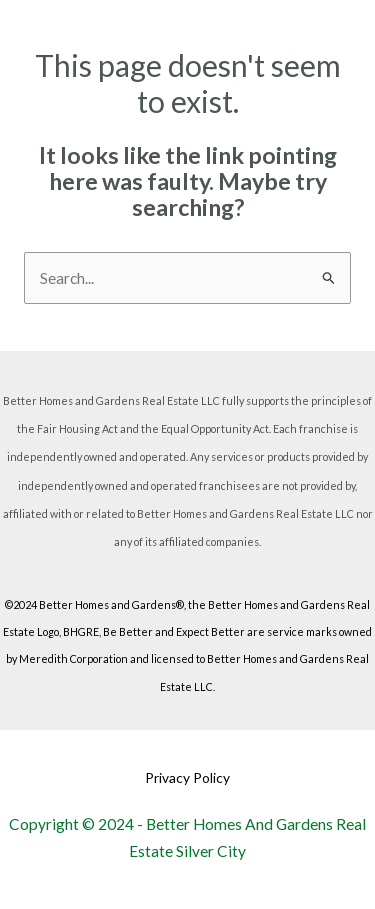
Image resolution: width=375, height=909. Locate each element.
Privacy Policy (187, 777)
